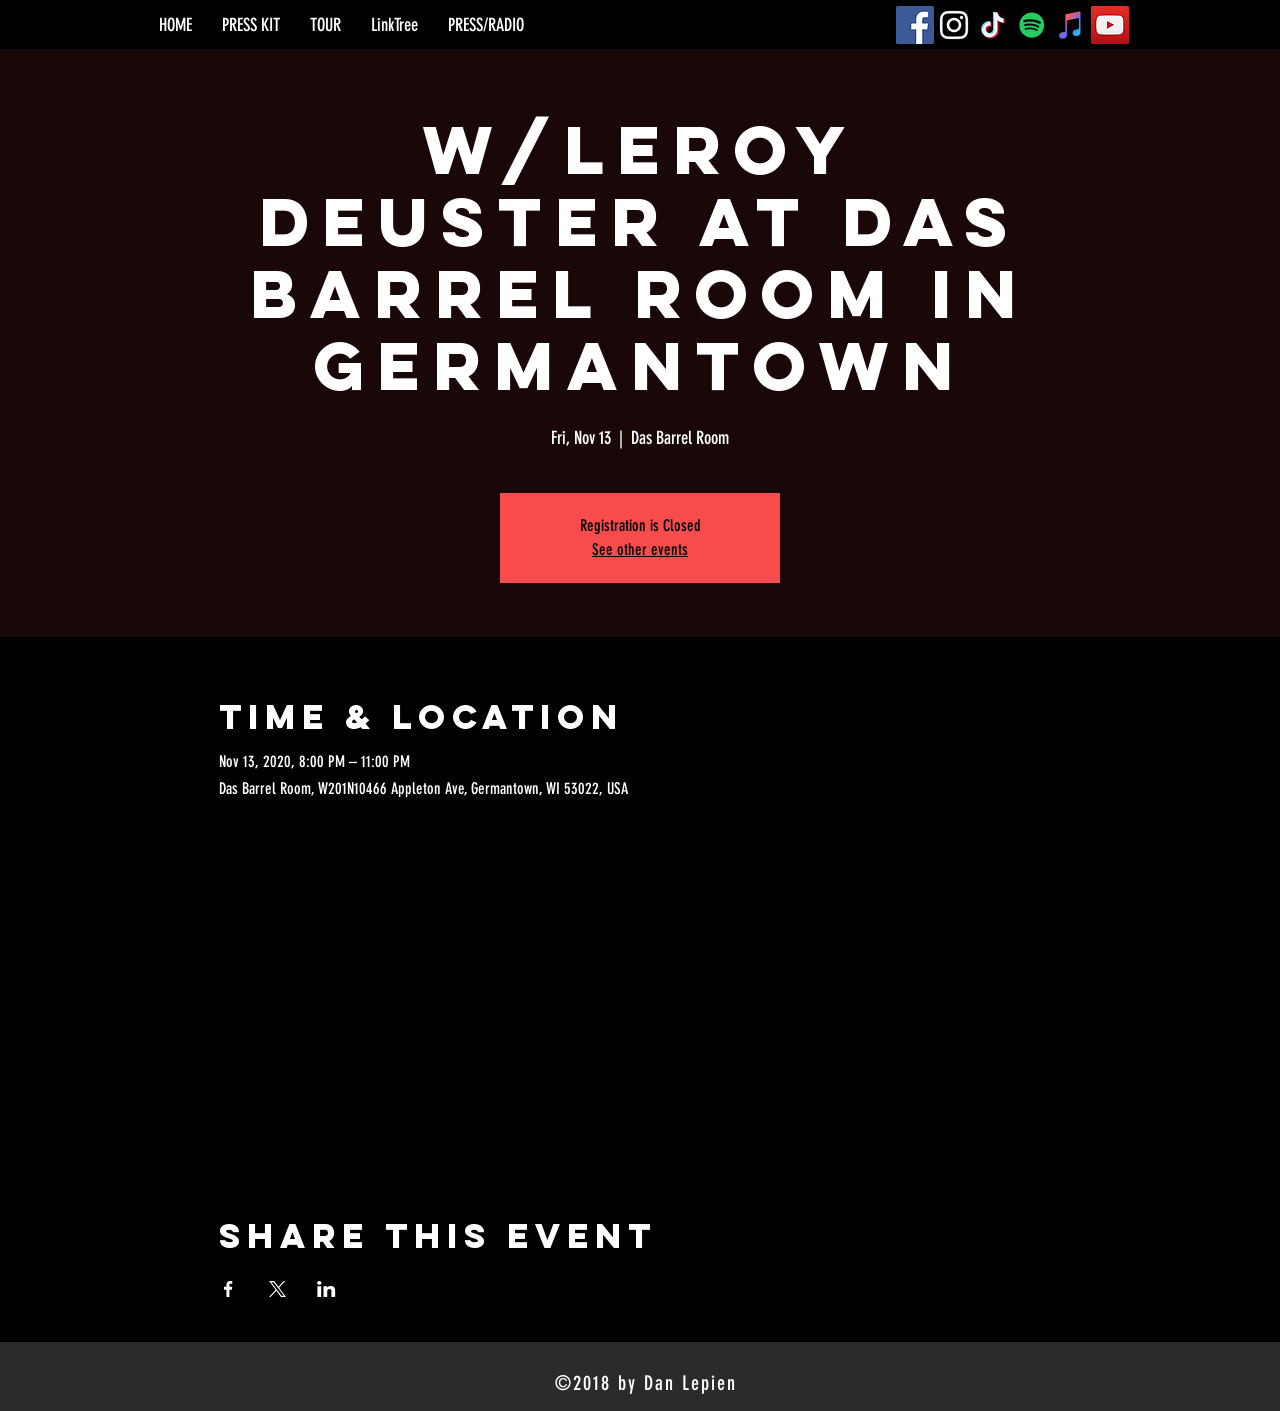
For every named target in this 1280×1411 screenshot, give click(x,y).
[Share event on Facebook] (228, 1289)
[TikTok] (993, 25)
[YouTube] (1110, 25)
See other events (640, 549)
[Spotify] (1032, 25)
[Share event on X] (277, 1289)
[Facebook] (915, 25)
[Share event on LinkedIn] (326, 1289)
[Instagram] (954, 25)
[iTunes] (1071, 25)
